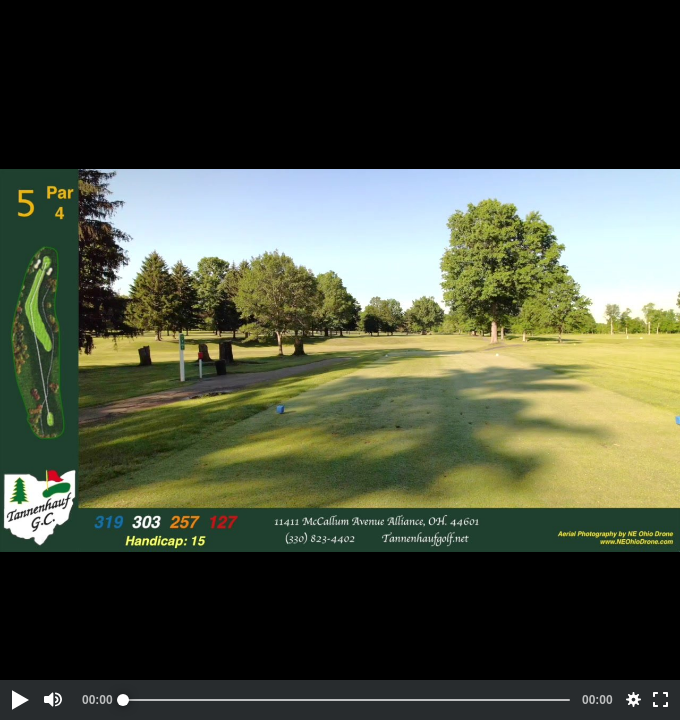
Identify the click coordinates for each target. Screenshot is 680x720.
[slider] (346, 700)
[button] (19, 700)
